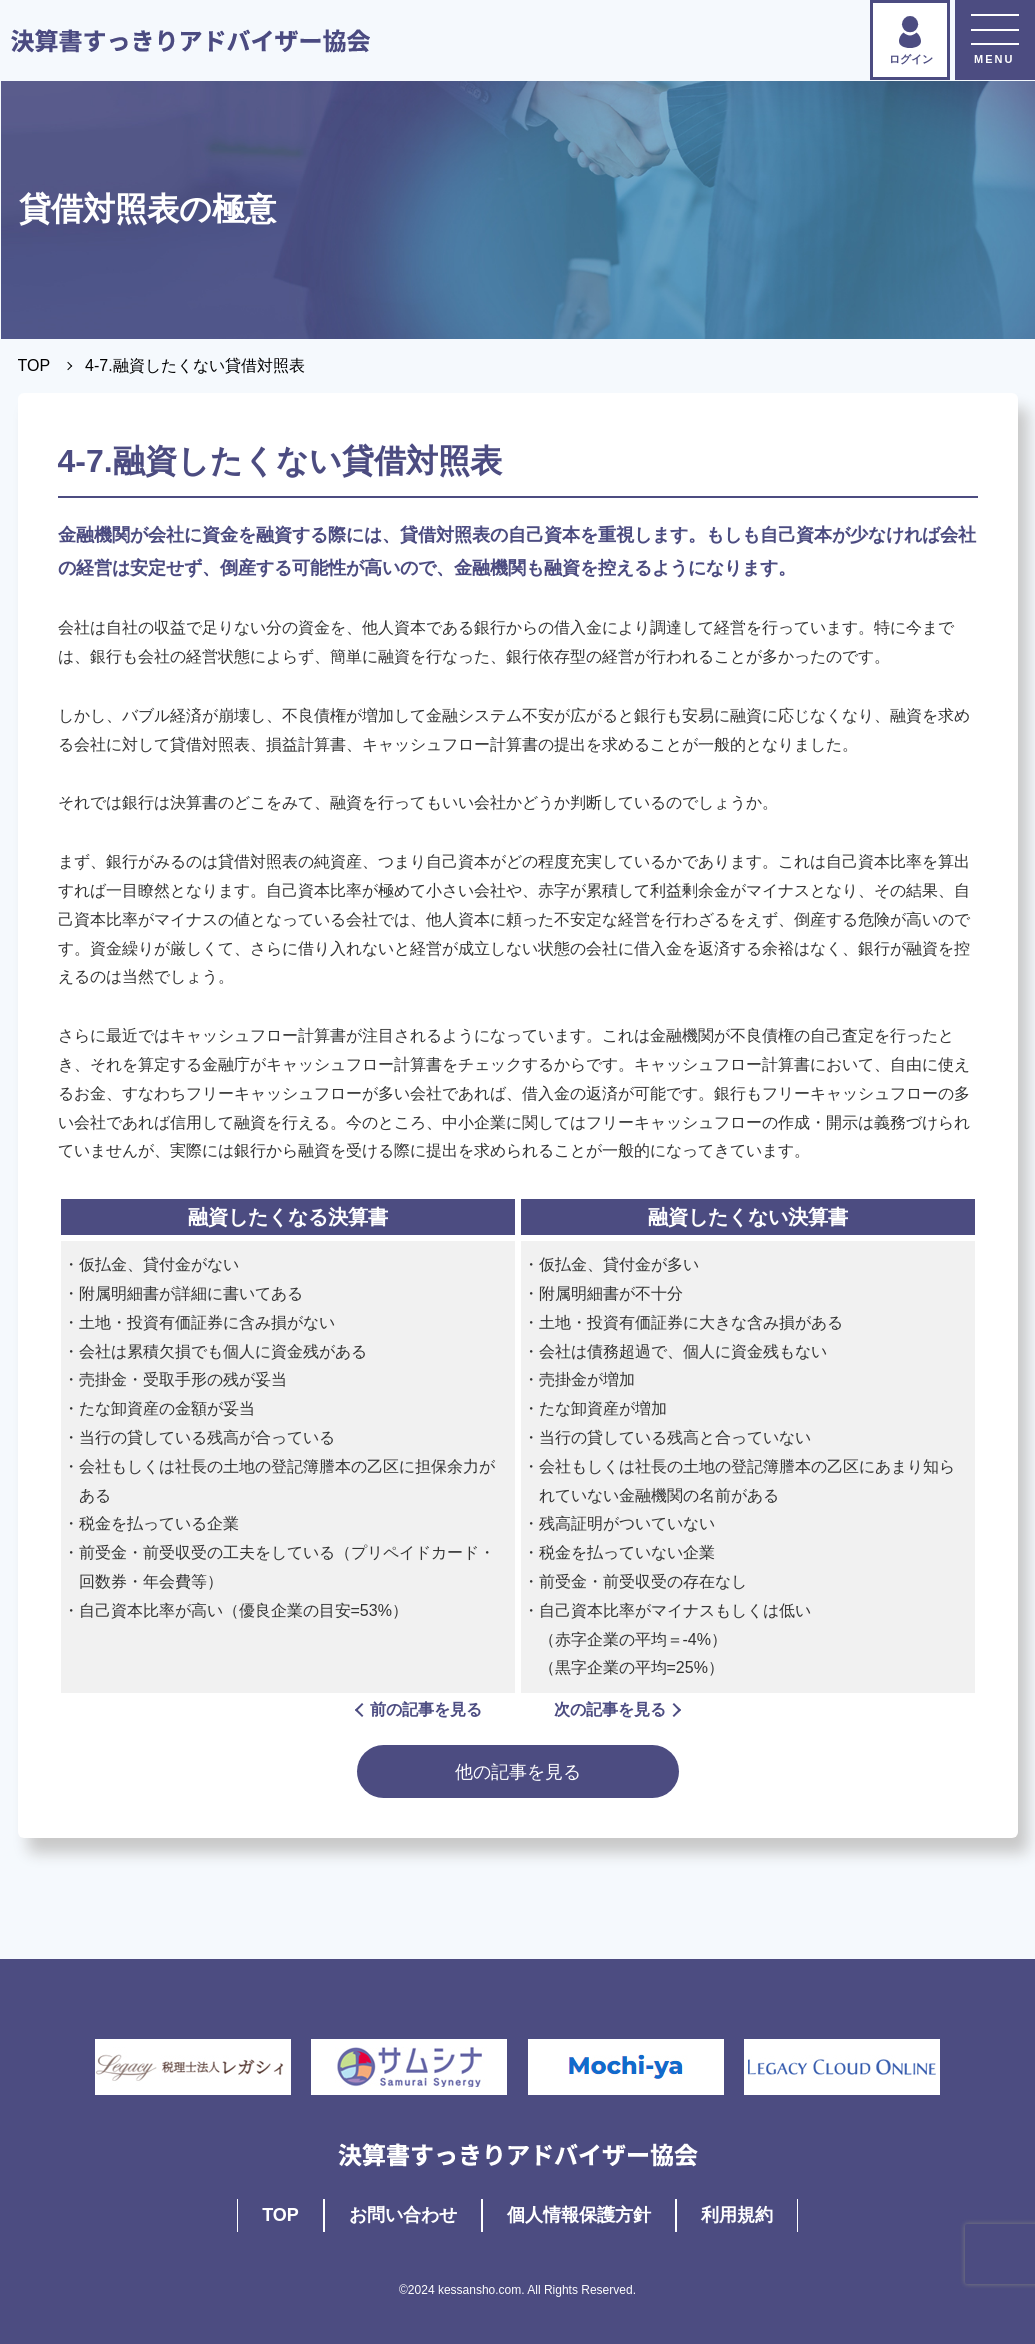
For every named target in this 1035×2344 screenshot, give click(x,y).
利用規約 (737, 2215)
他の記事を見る (518, 1771)
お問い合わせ (403, 2215)
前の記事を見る (419, 1709)
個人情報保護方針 (579, 2215)
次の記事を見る (616, 1709)
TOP (34, 365)
